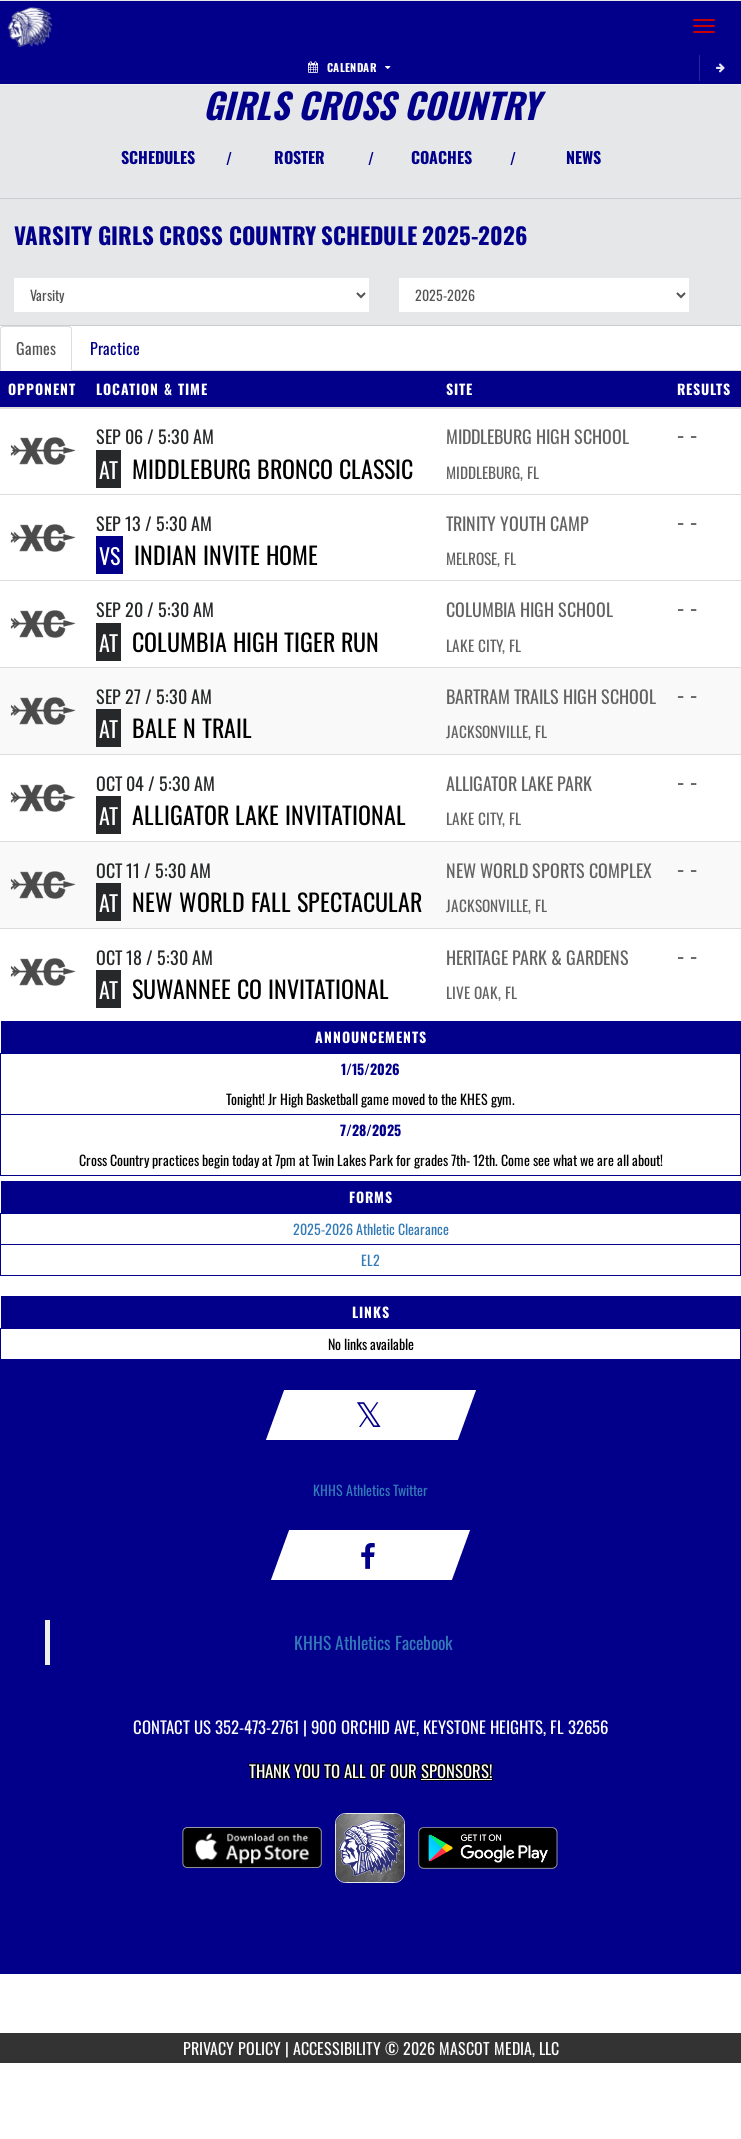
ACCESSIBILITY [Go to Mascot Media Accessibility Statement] (337, 2048)
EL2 (370, 1259)
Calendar (349, 67)
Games (36, 348)
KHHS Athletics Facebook (373, 1642)
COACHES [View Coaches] (441, 157)
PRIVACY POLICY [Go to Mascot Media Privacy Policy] (232, 2048)
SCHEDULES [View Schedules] (158, 157)
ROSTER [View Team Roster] (299, 157)
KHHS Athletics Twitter (370, 1489)
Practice (115, 348)
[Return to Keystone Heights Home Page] (30, 26)
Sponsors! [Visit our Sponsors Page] (456, 1770)
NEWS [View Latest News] (583, 157)
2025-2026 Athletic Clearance (371, 1228)
